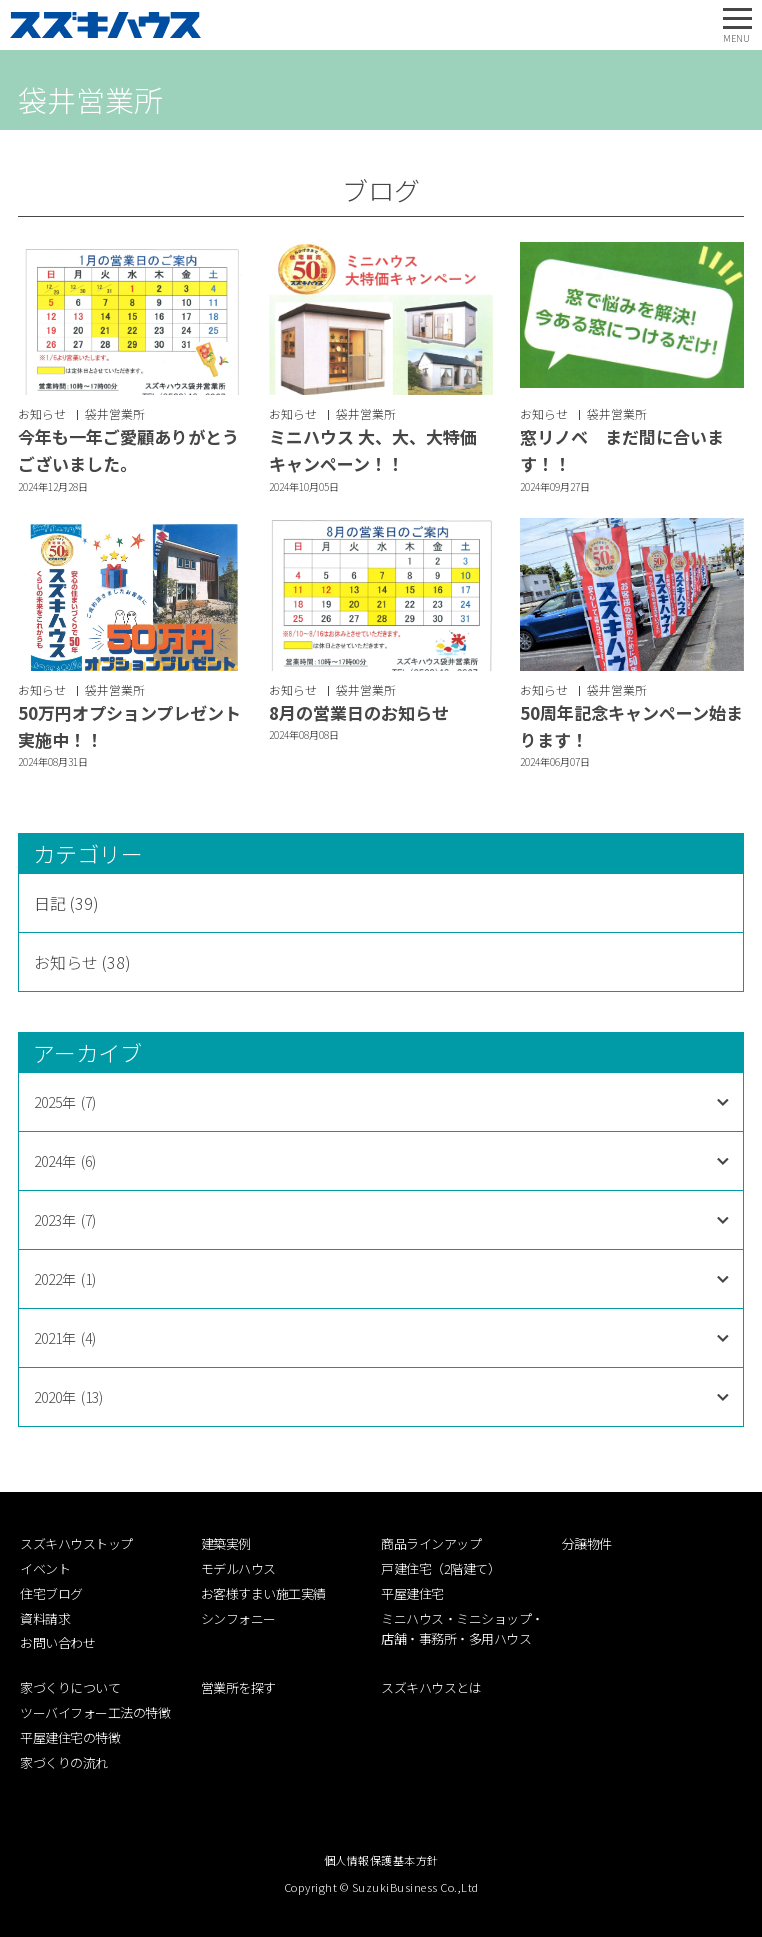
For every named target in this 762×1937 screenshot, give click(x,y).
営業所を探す (238, 1687)
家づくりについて (70, 1687)
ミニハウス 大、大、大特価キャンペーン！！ (373, 450)
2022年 (65, 1279)
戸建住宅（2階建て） (440, 1568)
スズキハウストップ (76, 1543)
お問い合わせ (57, 1642)
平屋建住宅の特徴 (70, 1737)
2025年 (65, 1102)
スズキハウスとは (431, 1687)
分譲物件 (587, 1543)
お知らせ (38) (82, 962)
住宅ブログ (51, 1593)
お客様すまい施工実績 (263, 1593)
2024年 (65, 1161)
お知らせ (42, 413)
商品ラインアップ (431, 1543)
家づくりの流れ (64, 1762)
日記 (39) (66, 903)
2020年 (68, 1397)
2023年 (65, 1220)
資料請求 (45, 1618)
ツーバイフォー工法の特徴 (95, 1712)
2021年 (65, 1338)
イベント (45, 1568)
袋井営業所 (115, 413)
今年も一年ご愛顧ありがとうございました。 (128, 450)
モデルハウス (238, 1568)
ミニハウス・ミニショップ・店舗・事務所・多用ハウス (462, 1629)
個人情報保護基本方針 (381, 1860)
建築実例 (226, 1543)
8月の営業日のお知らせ (359, 712)
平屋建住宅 (412, 1593)
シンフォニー (238, 1618)
